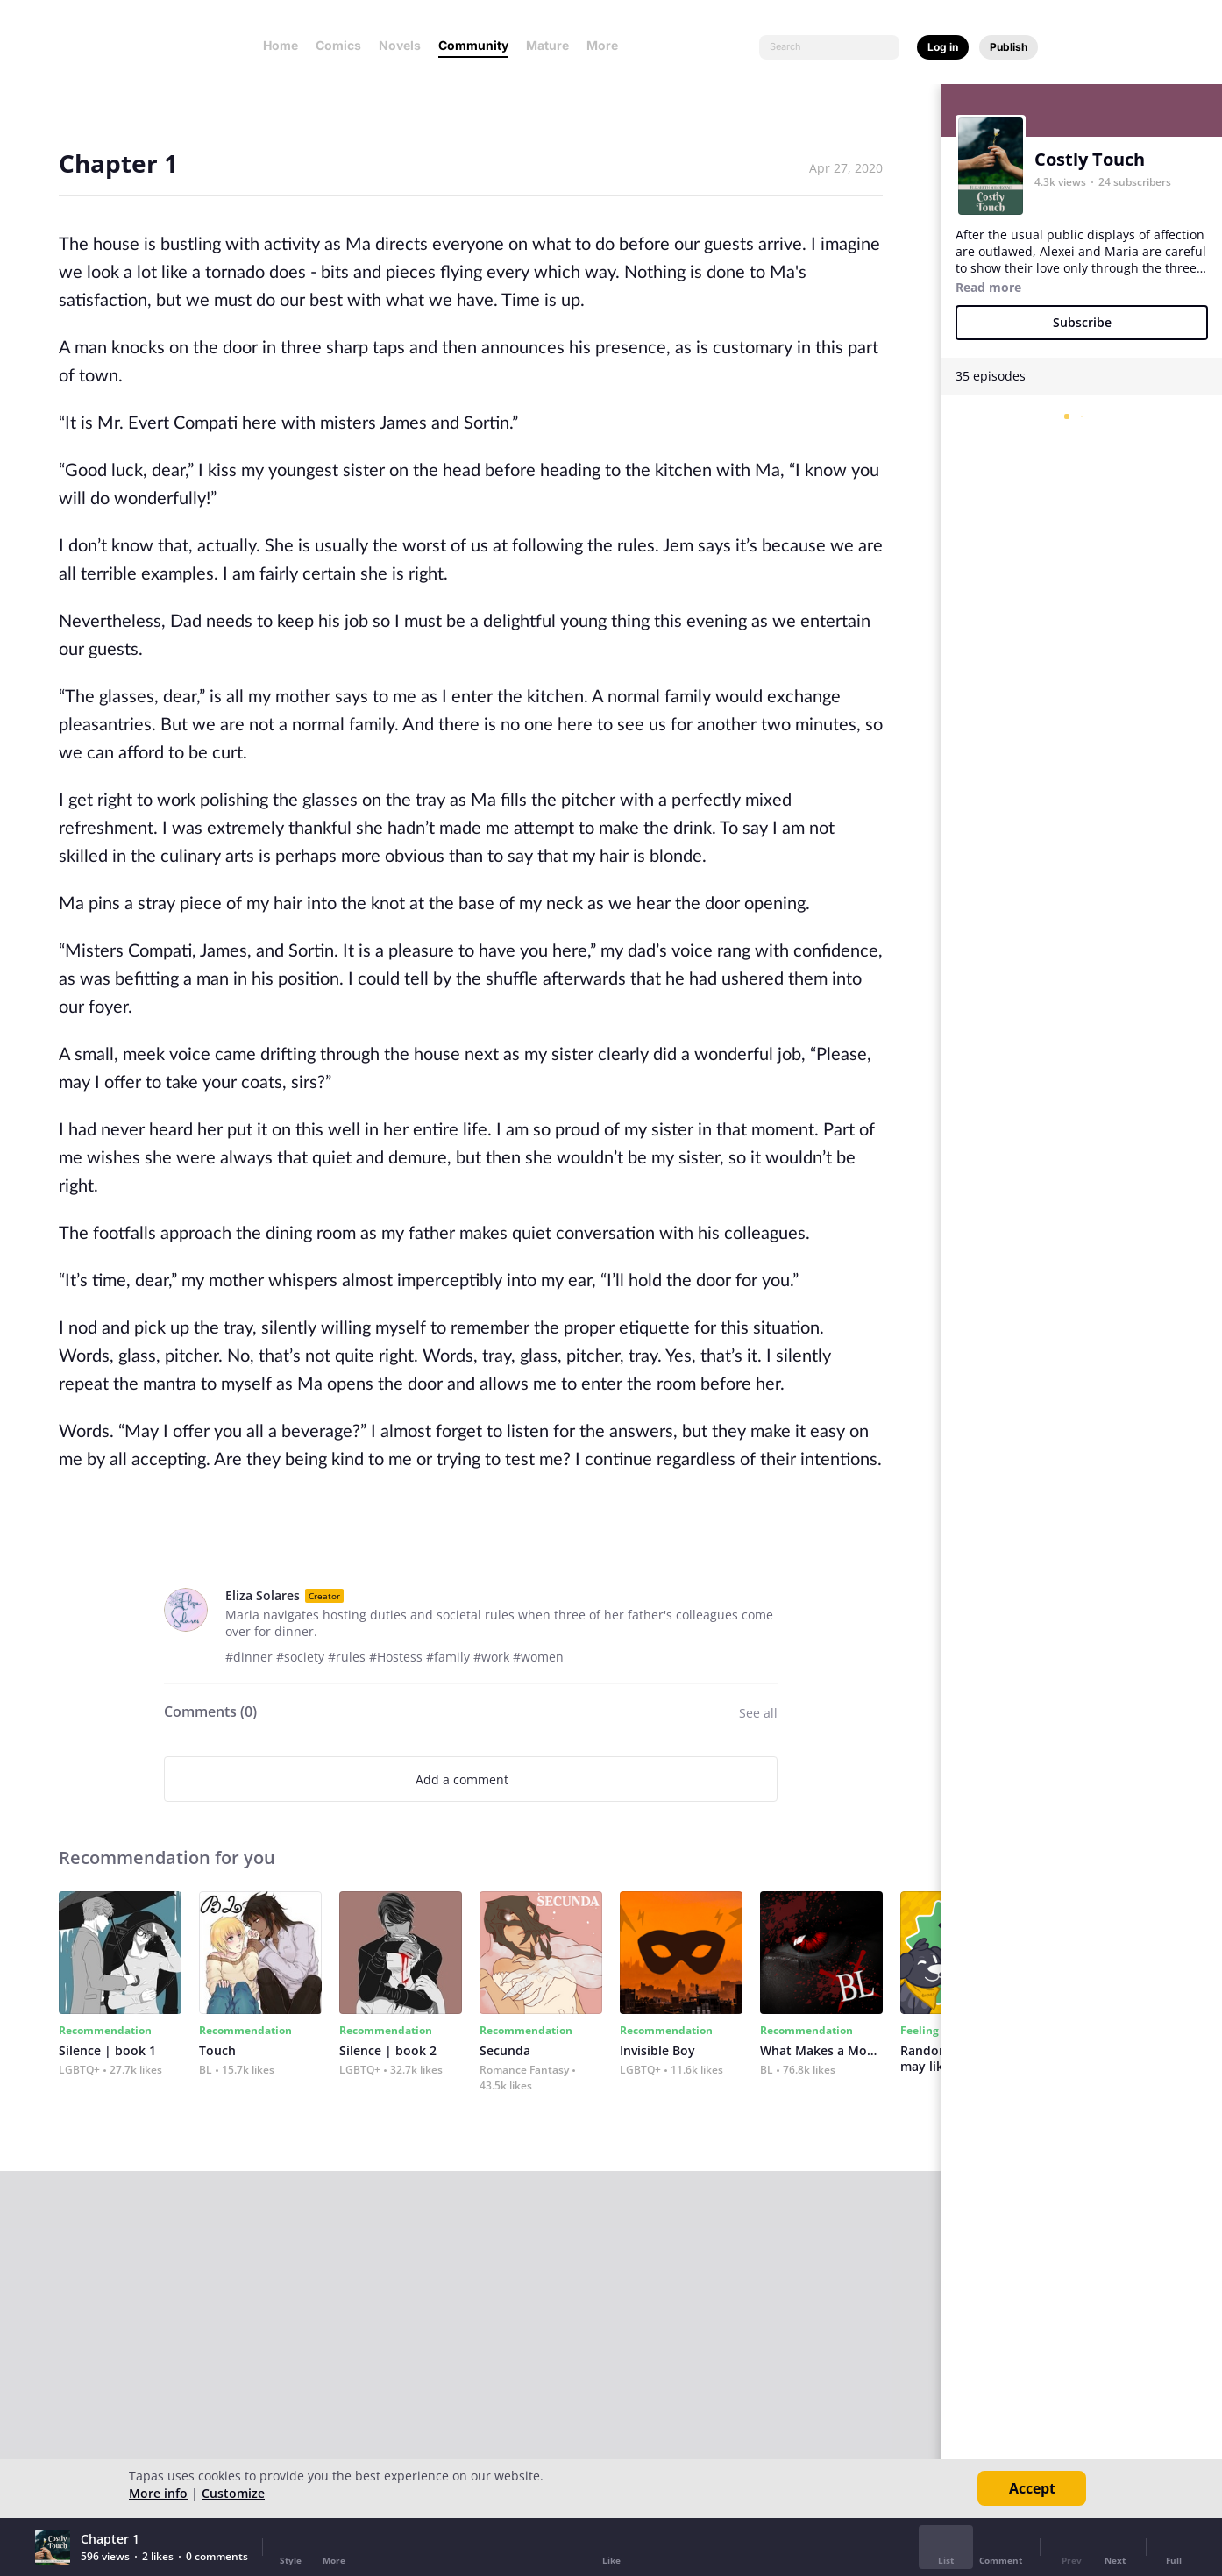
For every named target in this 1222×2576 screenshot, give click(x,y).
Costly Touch (1089, 159)
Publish (1008, 46)
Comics (338, 45)
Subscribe (1082, 322)
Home (280, 45)
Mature (547, 45)
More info (158, 2493)
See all (758, 1712)
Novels (400, 45)
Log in (942, 46)
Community (473, 45)
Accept (1032, 2488)
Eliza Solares (262, 1595)
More (607, 45)
